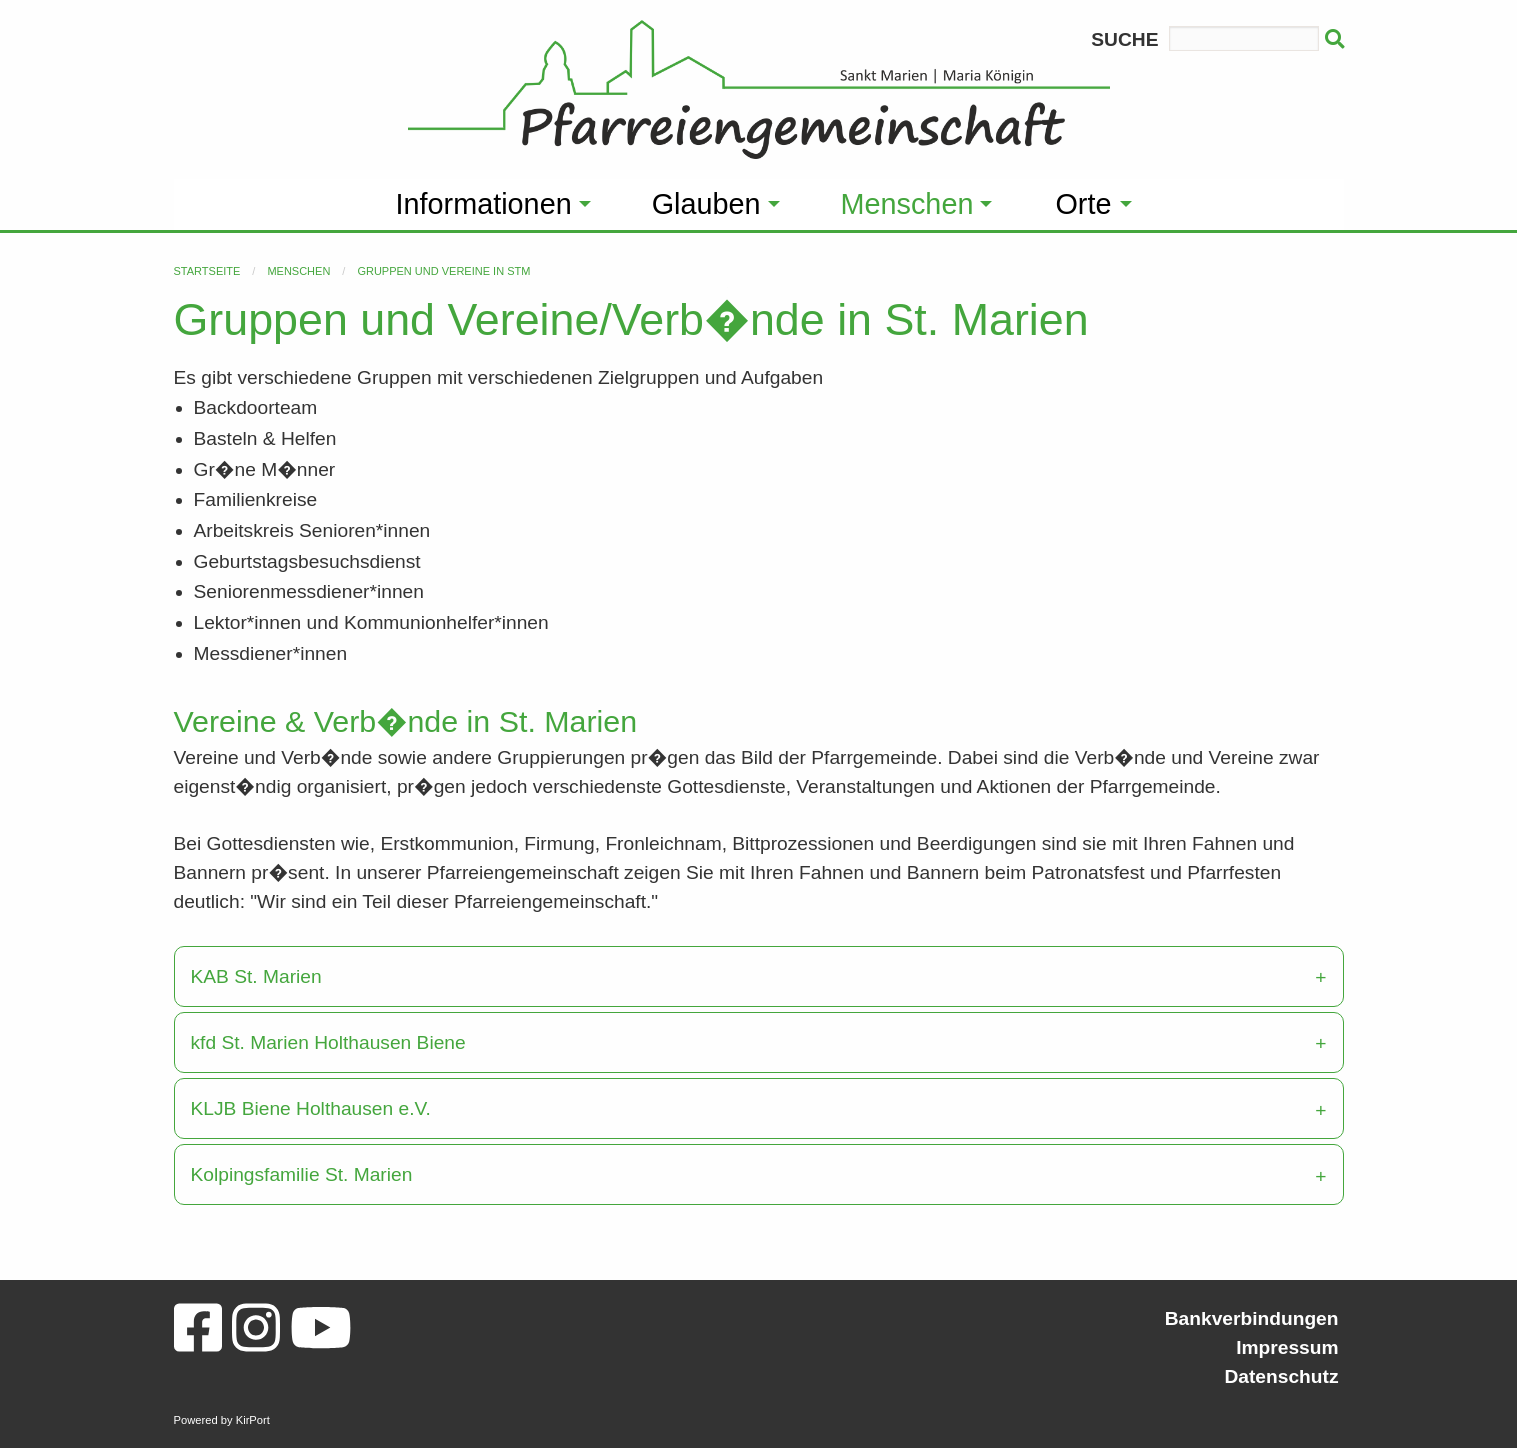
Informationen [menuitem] (484, 204)
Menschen (298, 271)
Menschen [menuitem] (907, 204)
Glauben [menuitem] (706, 204)
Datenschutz (1281, 1376)
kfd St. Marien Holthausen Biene (328, 1042)
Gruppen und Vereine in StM (443, 271)
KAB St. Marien (256, 976)
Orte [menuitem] (1083, 204)
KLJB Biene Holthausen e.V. (311, 1108)
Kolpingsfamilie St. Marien (302, 1174)
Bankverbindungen (1252, 1318)
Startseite (207, 271)
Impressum (1287, 1347)
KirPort (253, 1420)
